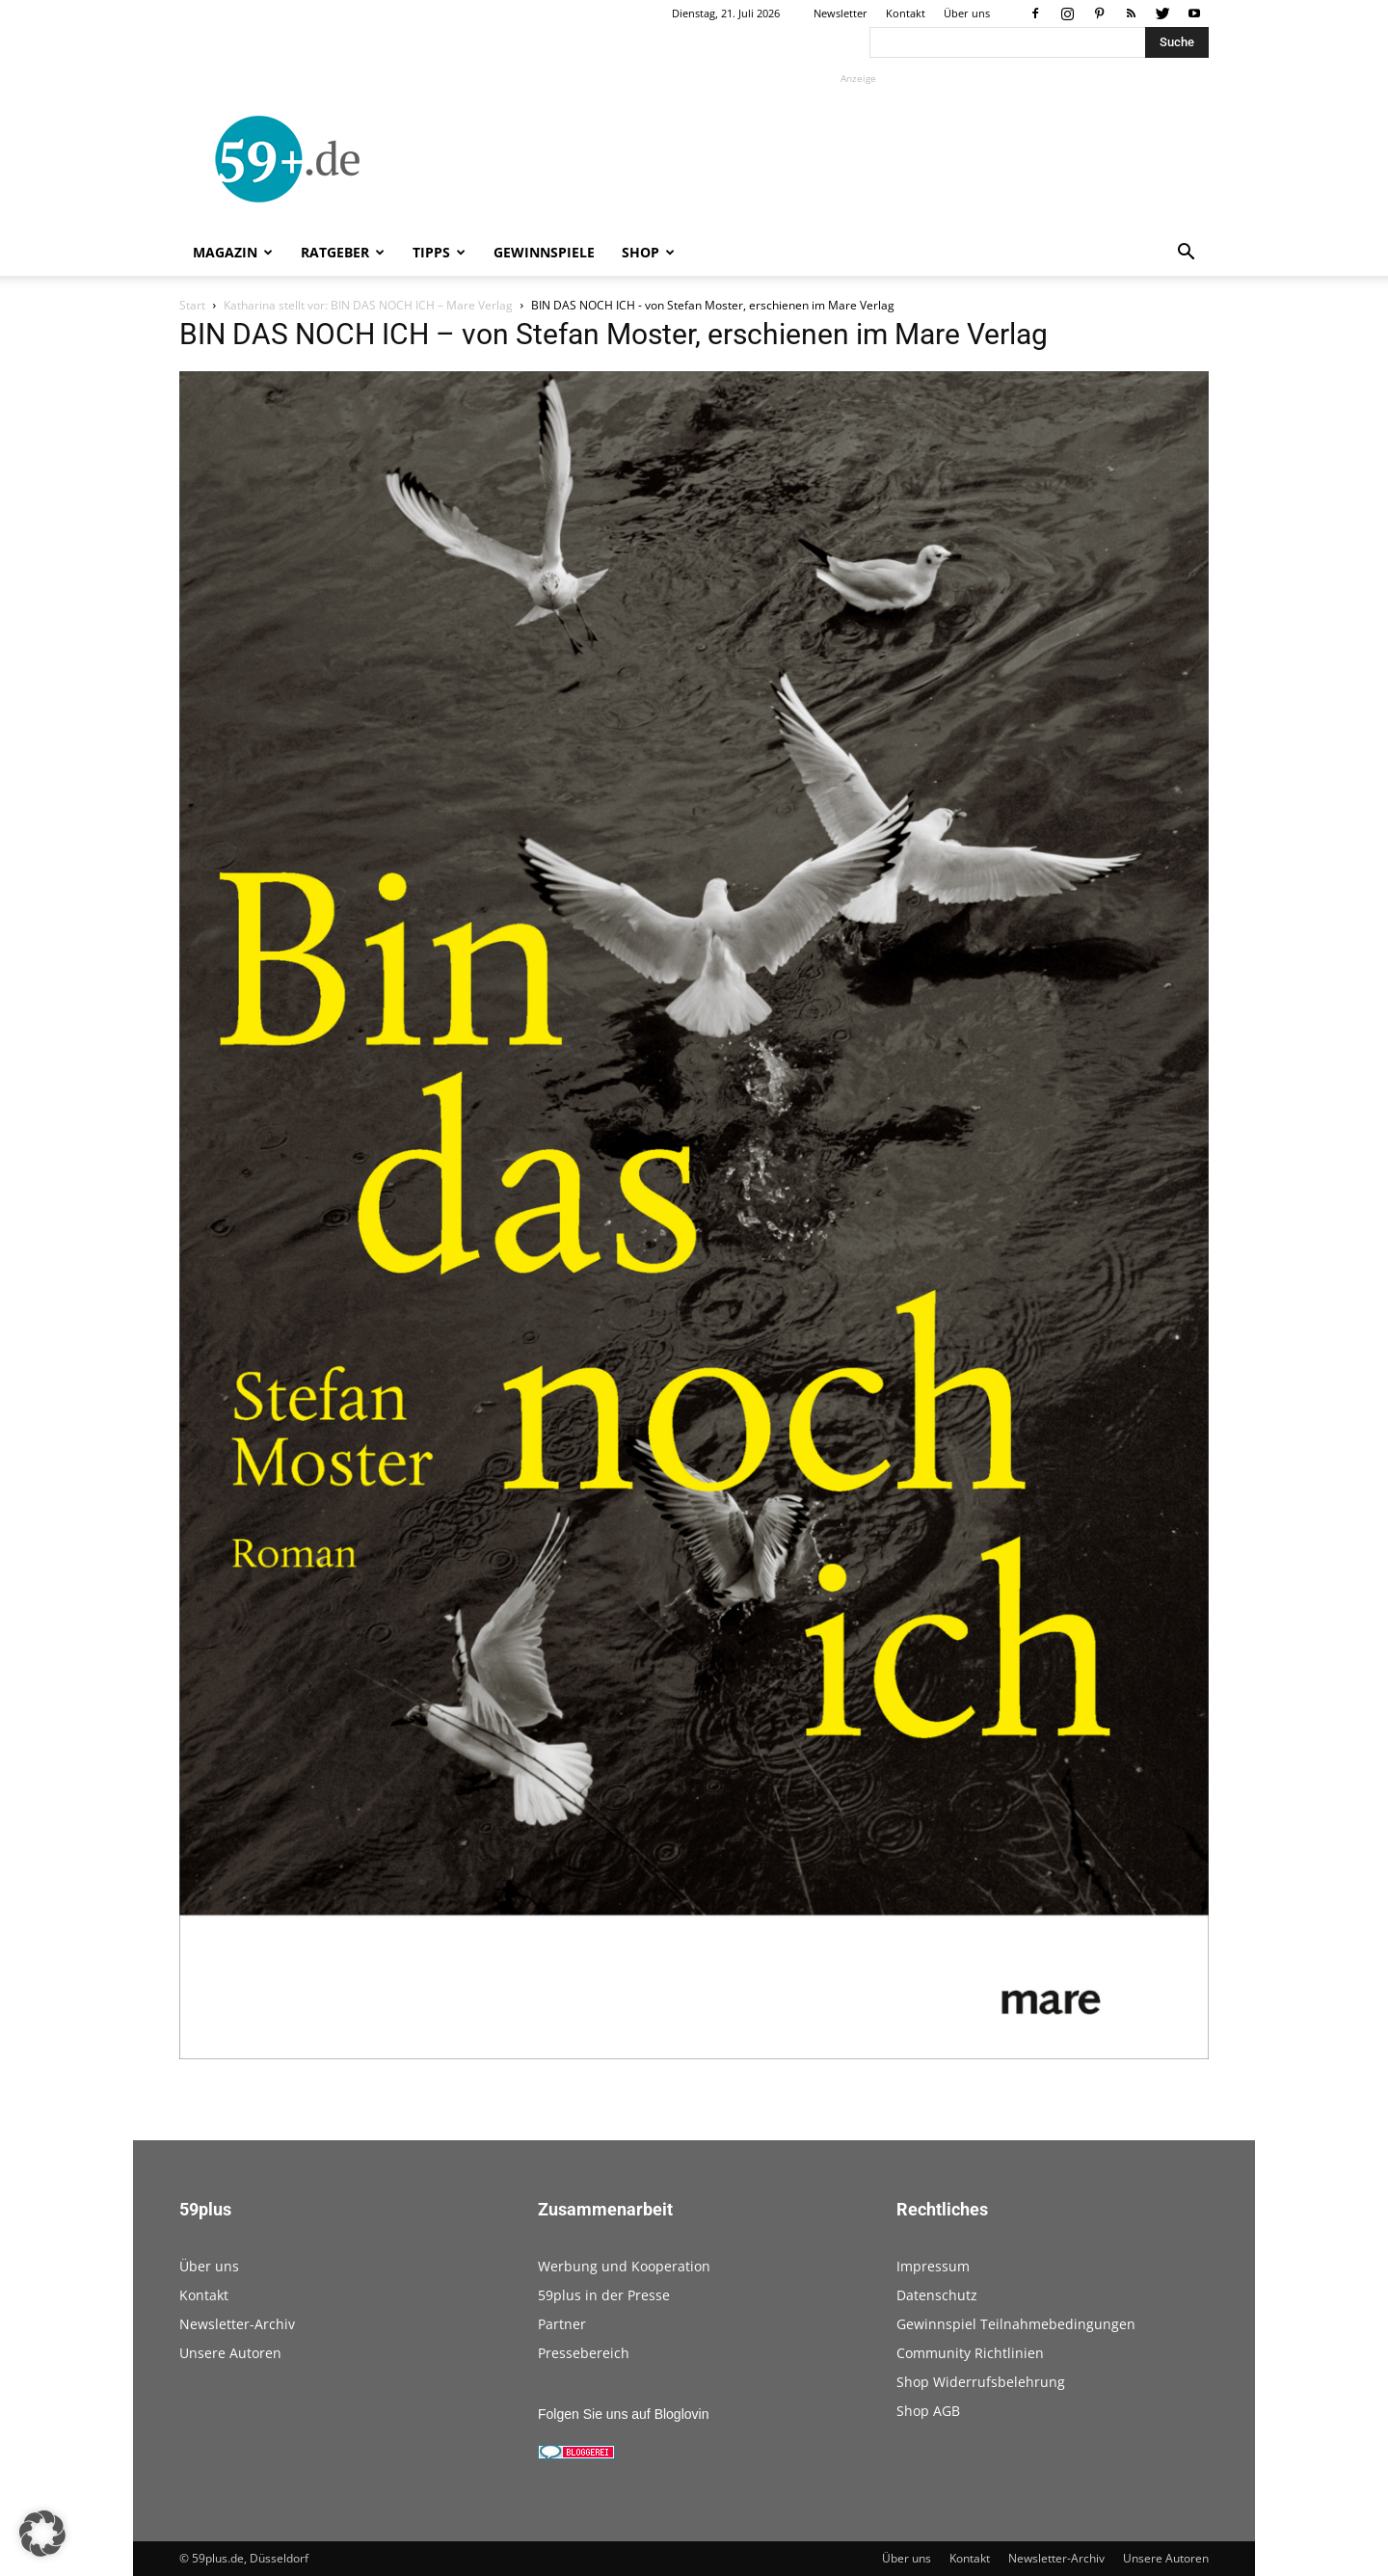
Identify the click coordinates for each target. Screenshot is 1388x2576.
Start (192, 305)
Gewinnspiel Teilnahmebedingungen (1015, 2324)
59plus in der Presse (604, 2295)
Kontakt (905, 13)
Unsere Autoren (230, 2353)
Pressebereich (583, 2353)
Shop (648, 252)
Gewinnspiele (544, 252)
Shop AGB (928, 2411)
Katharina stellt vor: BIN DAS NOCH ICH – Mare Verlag (368, 305)
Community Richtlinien (970, 2353)
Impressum (933, 2266)
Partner (562, 2324)
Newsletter (841, 13)
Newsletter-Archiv (237, 2324)
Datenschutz (936, 2295)
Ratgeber (343, 252)
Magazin (233, 252)
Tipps (439, 252)
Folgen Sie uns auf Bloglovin (623, 2414)
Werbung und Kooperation (624, 2266)
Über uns (967, 13)
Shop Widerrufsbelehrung (980, 2382)
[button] (1185, 254)
